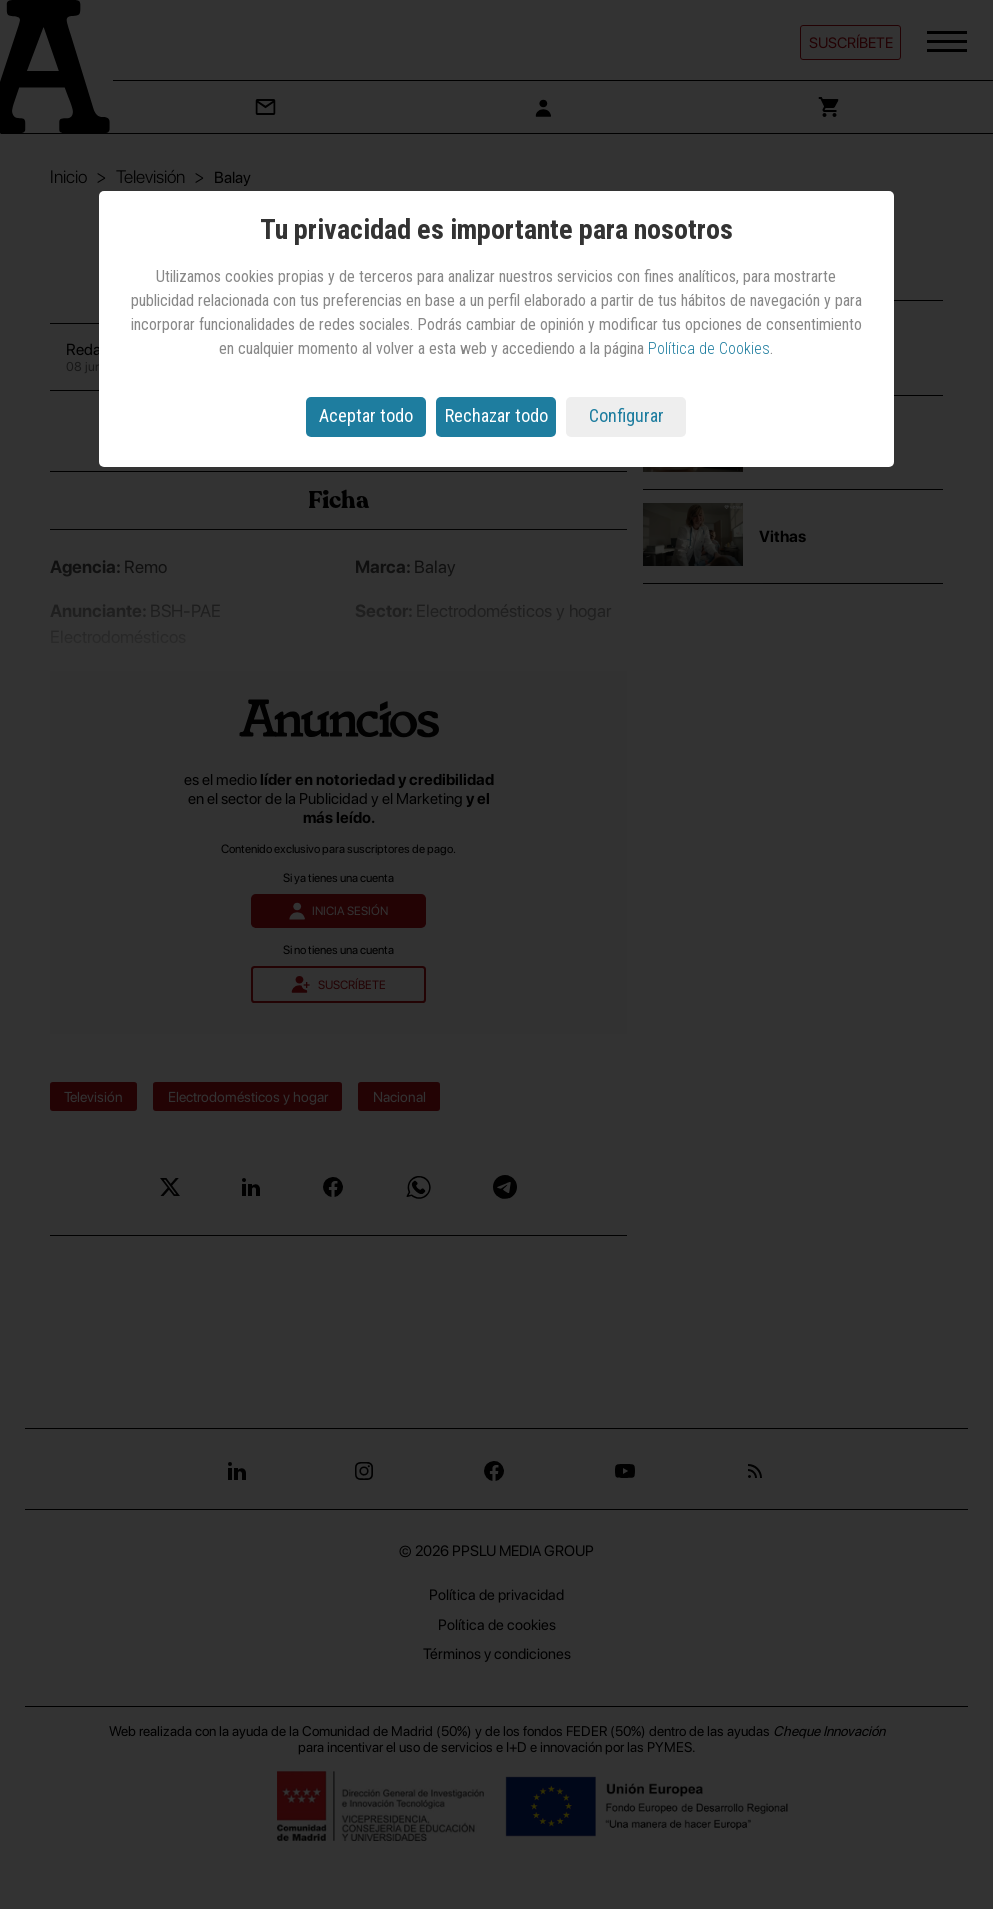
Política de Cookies (709, 348)
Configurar (626, 415)
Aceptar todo (366, 415)
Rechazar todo (496, 415)
